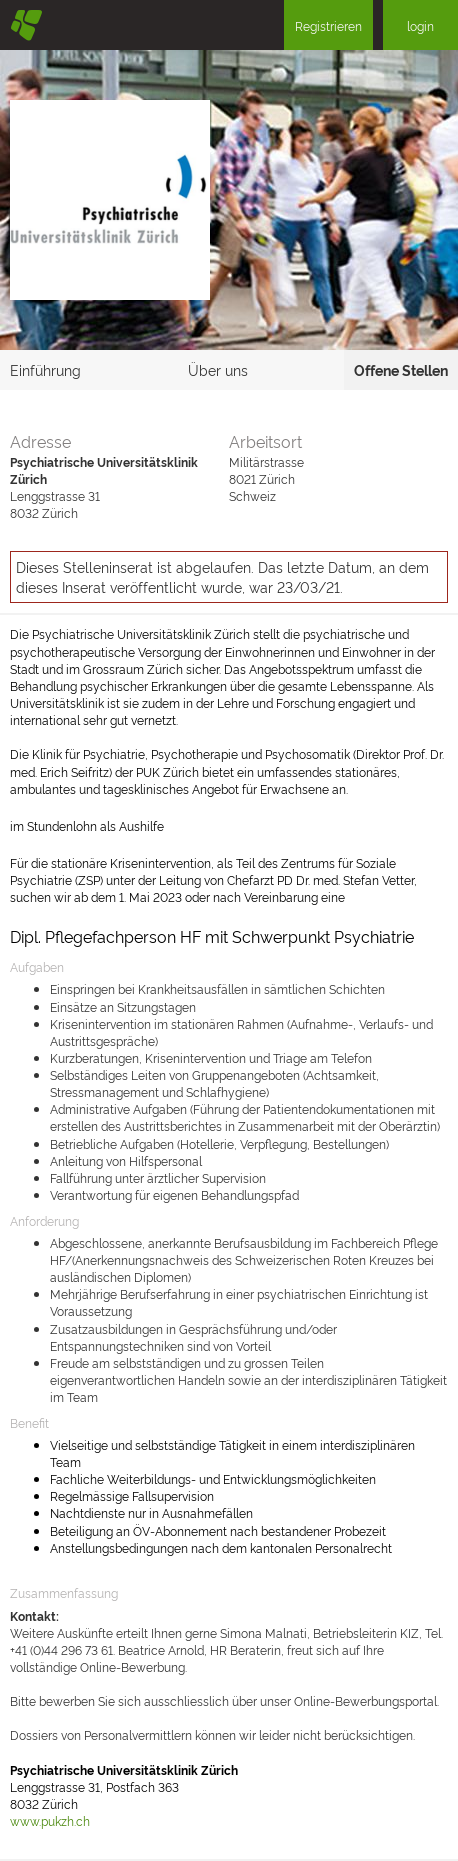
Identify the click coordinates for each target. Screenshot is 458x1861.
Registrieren (328, 25)
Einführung (45, 369)
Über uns (218, 369)
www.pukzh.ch (50, 1820)
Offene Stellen (401, 369)
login (420, 25)
